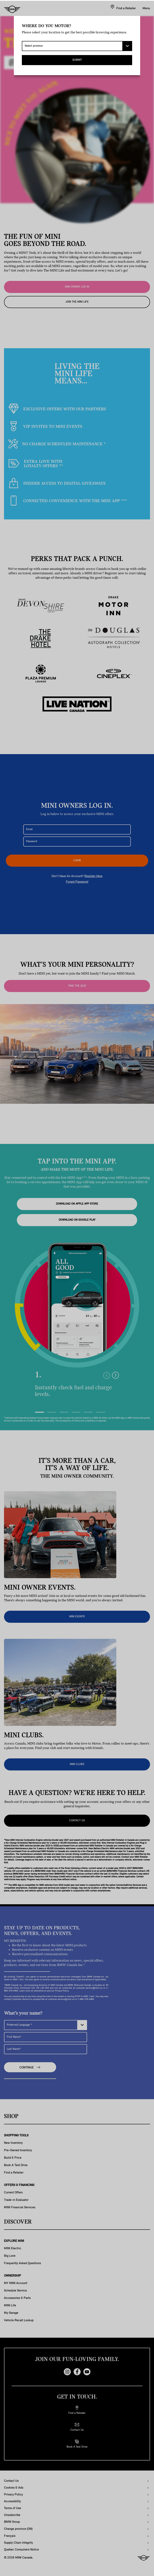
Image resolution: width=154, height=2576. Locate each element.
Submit (77, 59)
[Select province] (77, 45)
